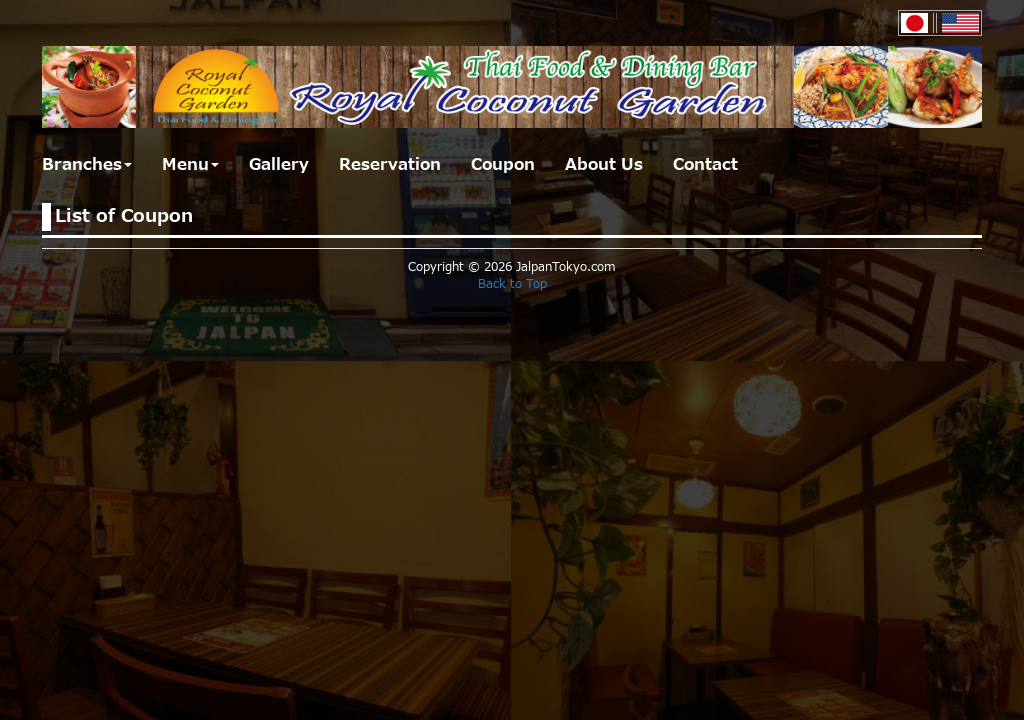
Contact (705, 165)
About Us (604, 165)
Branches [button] (87, 165)
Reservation (390, 165)
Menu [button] (190, 165)
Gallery (279, 165)
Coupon (503, 165)
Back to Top (512, 284)
